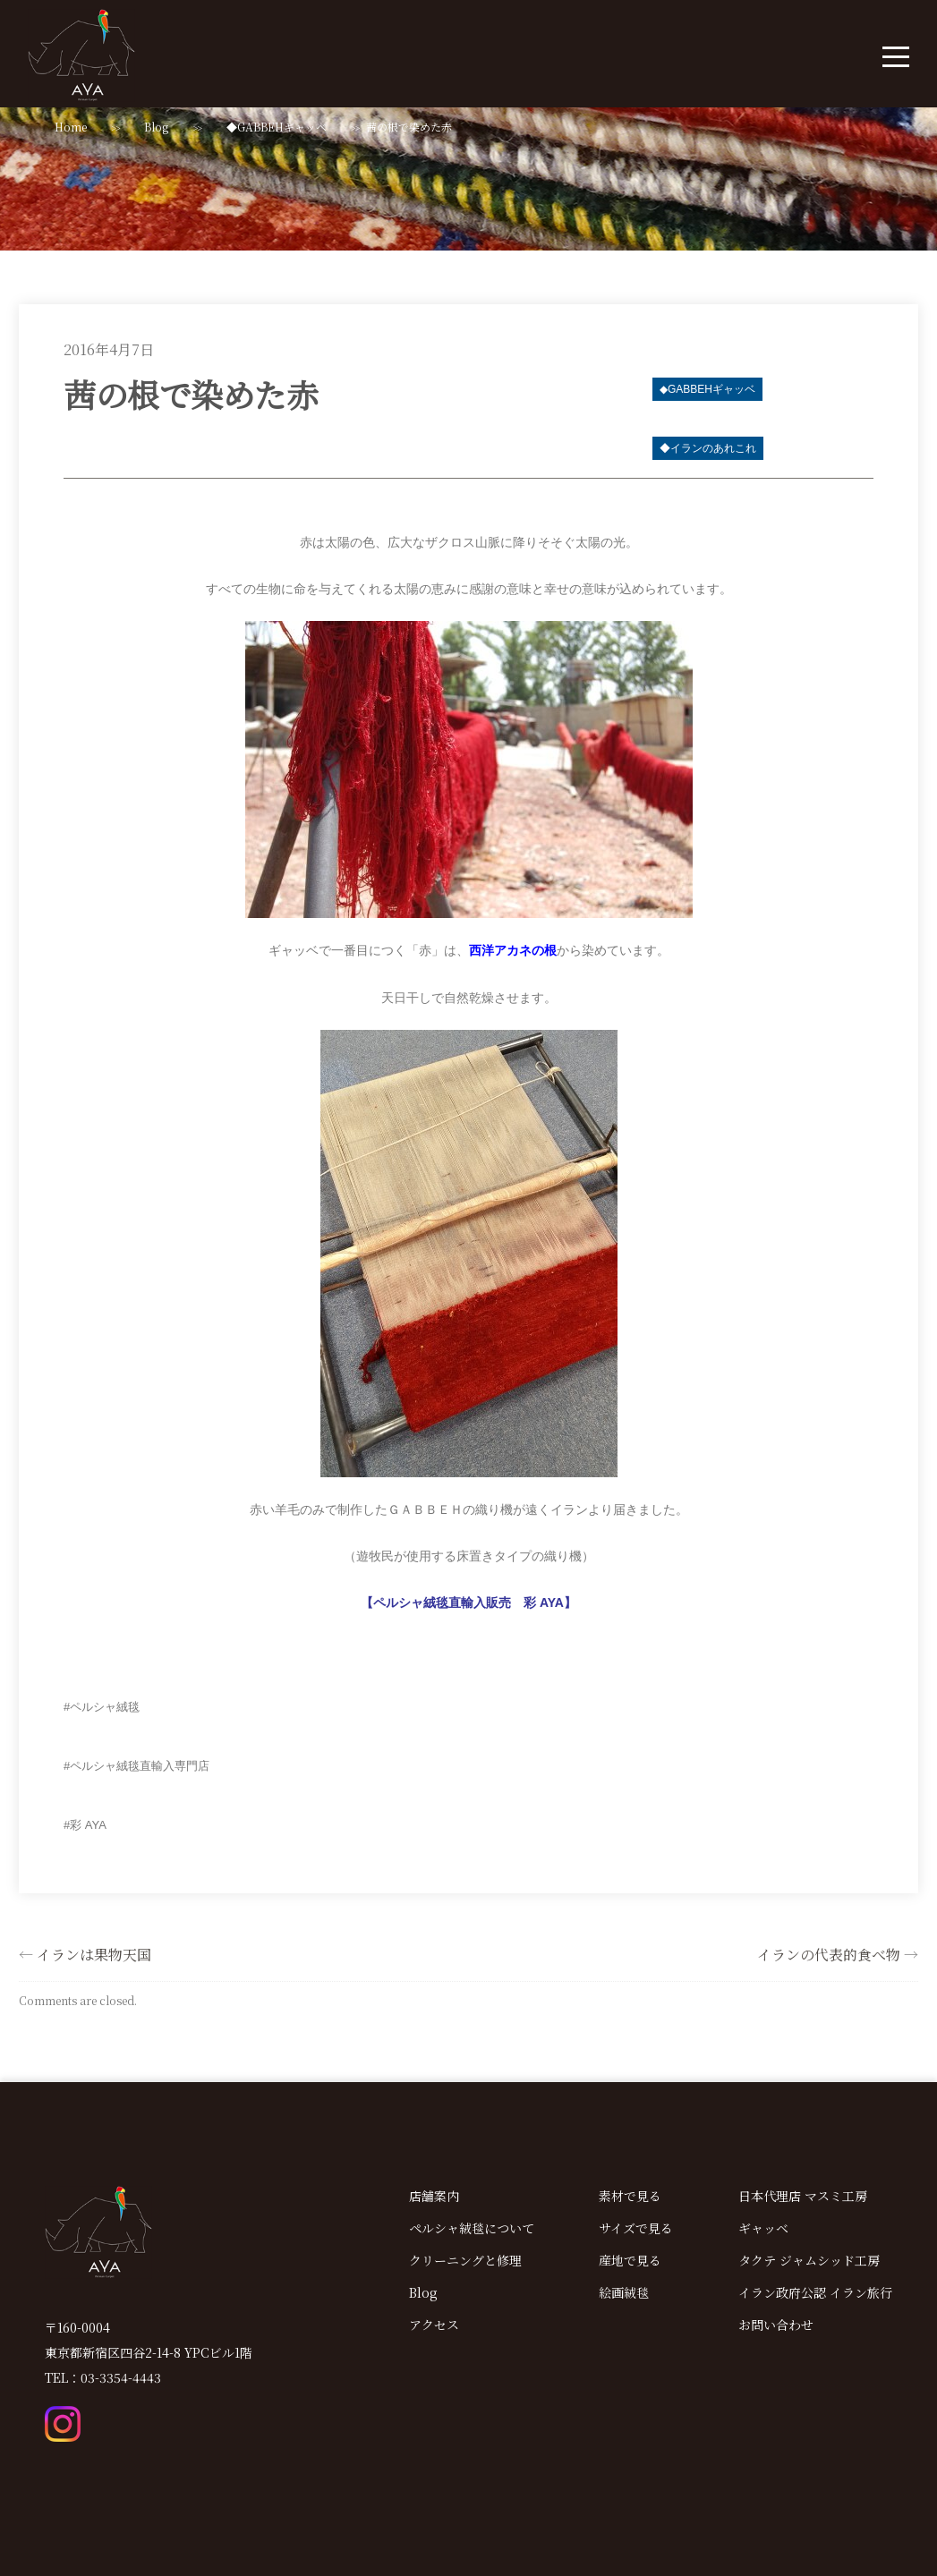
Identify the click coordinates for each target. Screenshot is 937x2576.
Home (71, 126)
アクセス (434, 2325)
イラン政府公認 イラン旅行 (815, 2292)
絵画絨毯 (624, 2292)
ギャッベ (763, 2228)
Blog (156, 126)
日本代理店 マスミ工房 (802, 2196)
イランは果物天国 (94, 1954)
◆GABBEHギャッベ (276, 126)
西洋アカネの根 (513, 950)
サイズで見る (636, 2228)
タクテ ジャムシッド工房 (809, 2260)
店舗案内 (434, 2196)
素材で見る (630, 2196)
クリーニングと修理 (465, 2260)
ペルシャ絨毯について (471, 2228)
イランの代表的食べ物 (828, 1954)
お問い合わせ (775, 2325)
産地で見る (630, 2260)
